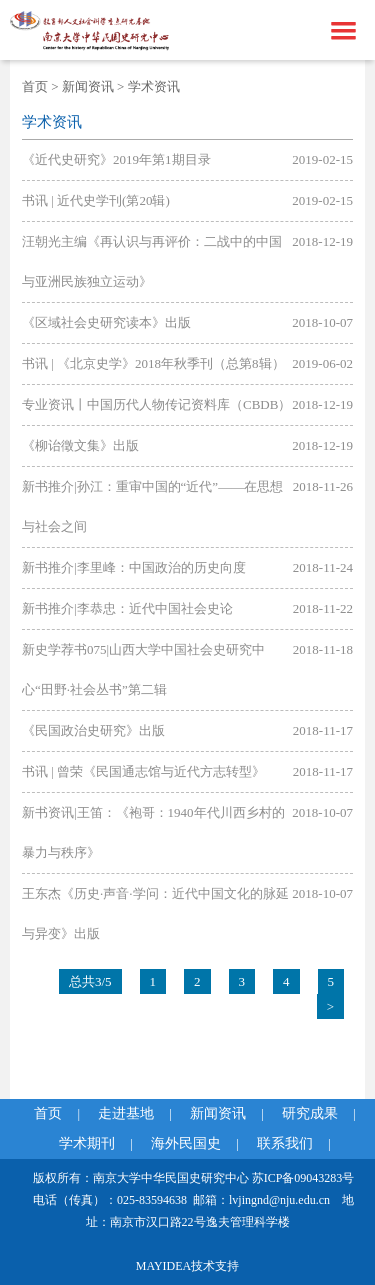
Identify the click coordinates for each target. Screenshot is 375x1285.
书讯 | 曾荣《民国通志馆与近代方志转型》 (143, 771)
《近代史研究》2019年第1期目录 (116, 159)
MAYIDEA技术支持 (188, 1266)
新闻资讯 (88, 86)
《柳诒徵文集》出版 (80, 445)
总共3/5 (90, 981)
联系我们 (285, 1143)
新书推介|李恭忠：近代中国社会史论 (127, 608)
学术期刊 (87, 1143)
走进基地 (126, 1113)
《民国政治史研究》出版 (93, 730)
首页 (35, 86)
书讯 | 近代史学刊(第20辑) (96, 200)
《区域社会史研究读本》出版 (106, 322)
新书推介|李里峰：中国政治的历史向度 (134, 567)
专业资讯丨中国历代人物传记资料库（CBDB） (156, 404)
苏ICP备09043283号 (303, 1178)
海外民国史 (186, 1143)
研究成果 (310, 1113)
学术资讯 (154, 86)
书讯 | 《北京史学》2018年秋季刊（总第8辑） (153, 363)
